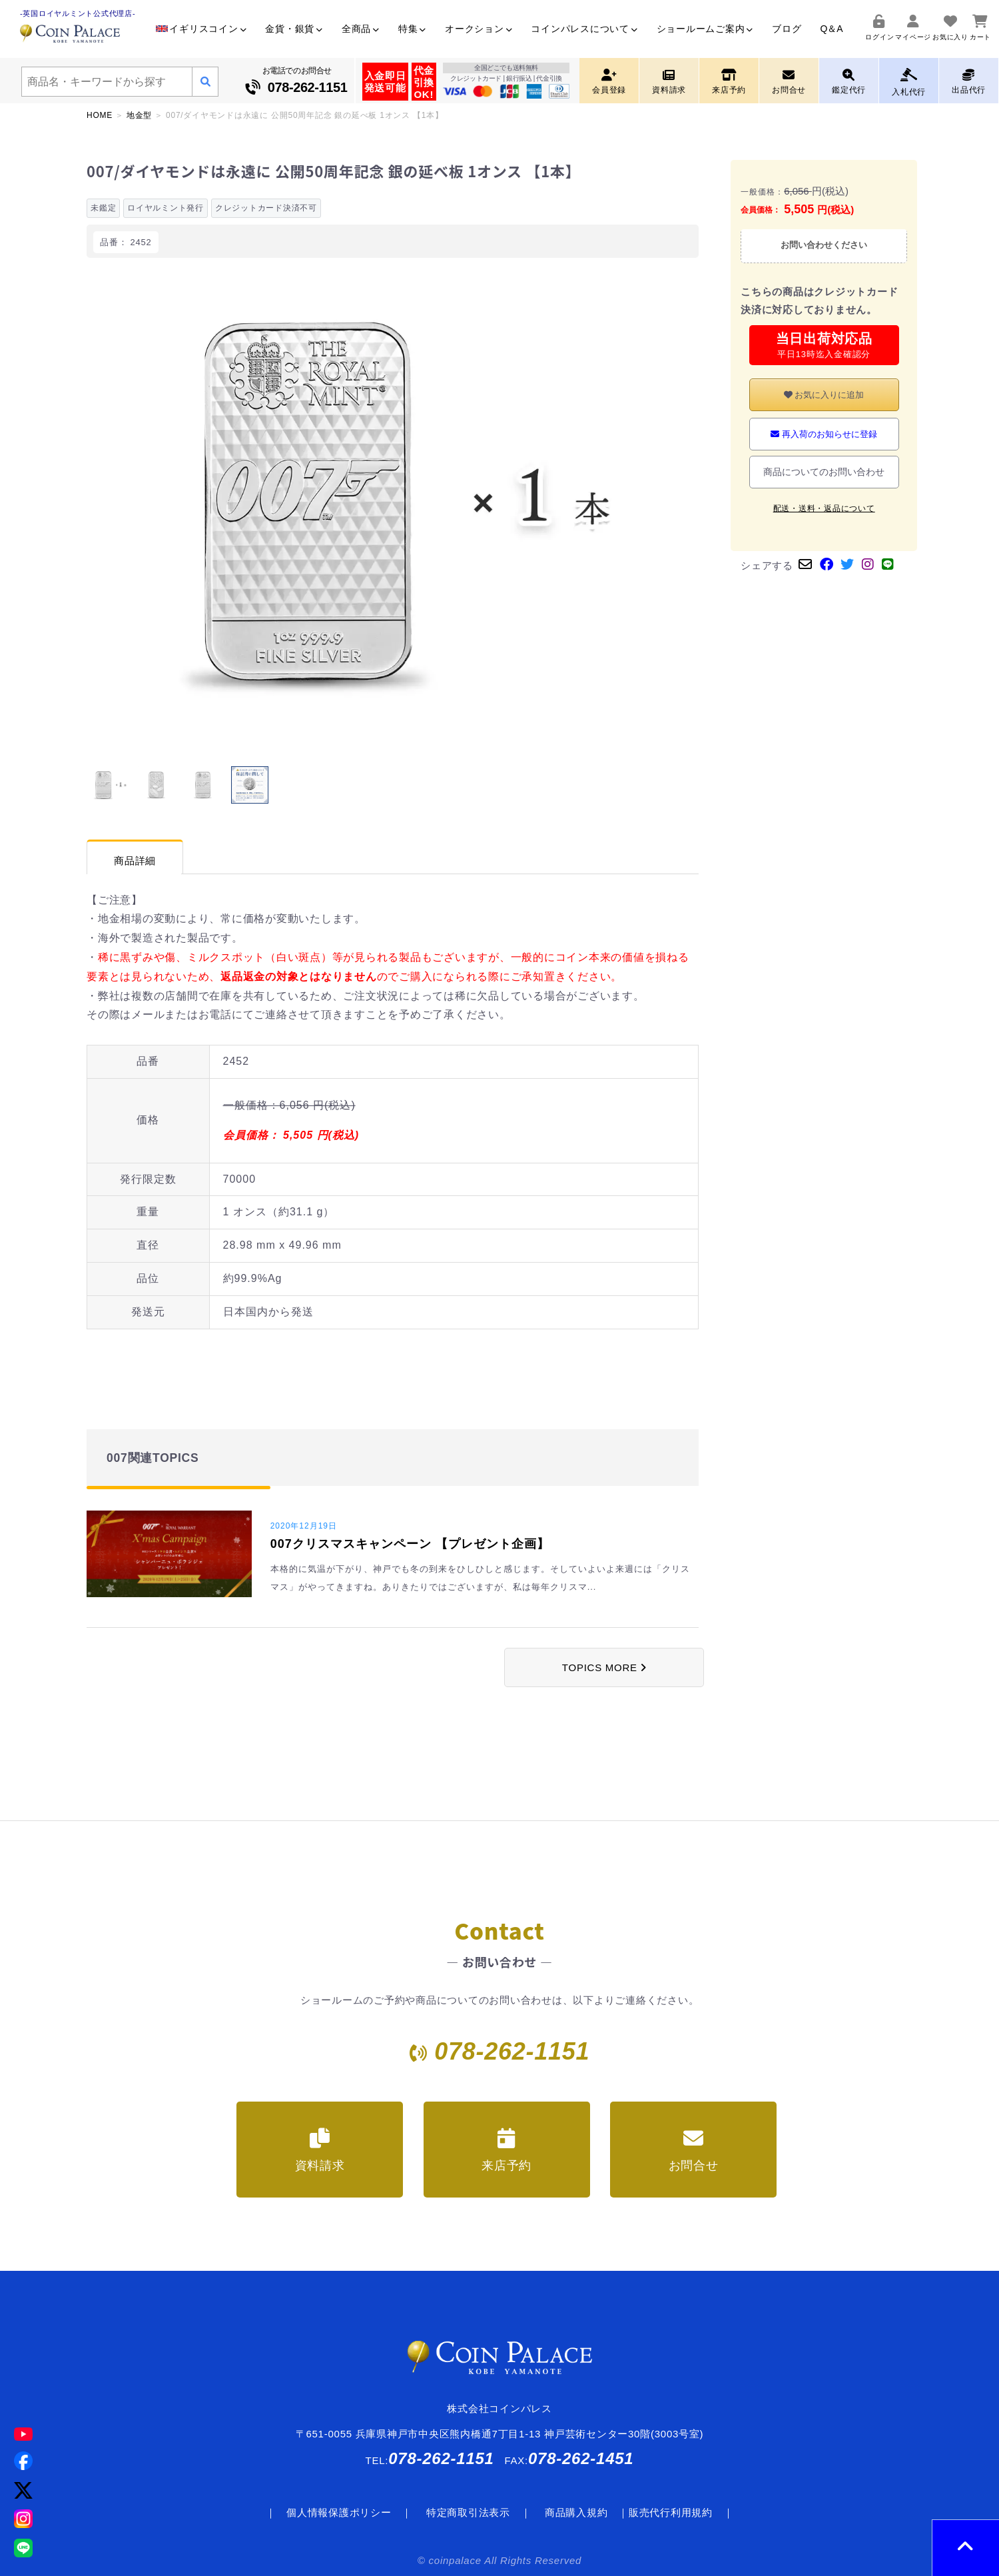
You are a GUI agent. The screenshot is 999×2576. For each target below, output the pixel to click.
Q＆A (831, 28)
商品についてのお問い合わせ (823, 471)
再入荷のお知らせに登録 (824, 434)
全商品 (361, 28)
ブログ (786, 28)
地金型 (139, 115)
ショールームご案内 (705, 28)
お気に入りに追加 (824, 395)
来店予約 (506, 2150)
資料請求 (320, 2150)
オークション (478, 28)
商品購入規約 (576, 2512)
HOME (100, 115)
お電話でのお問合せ (296, 82)
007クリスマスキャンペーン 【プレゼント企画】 (409, 1544)
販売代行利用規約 (671, 2512)
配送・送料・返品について (824, 508)
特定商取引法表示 (468, 2512)
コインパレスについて (584, 28)
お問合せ (694, 2150)
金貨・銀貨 (294, 28)
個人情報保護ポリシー (339, 2512)
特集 (412, 28)
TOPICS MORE (604, 1667)
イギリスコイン (201, 28)
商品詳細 (135, 860)
